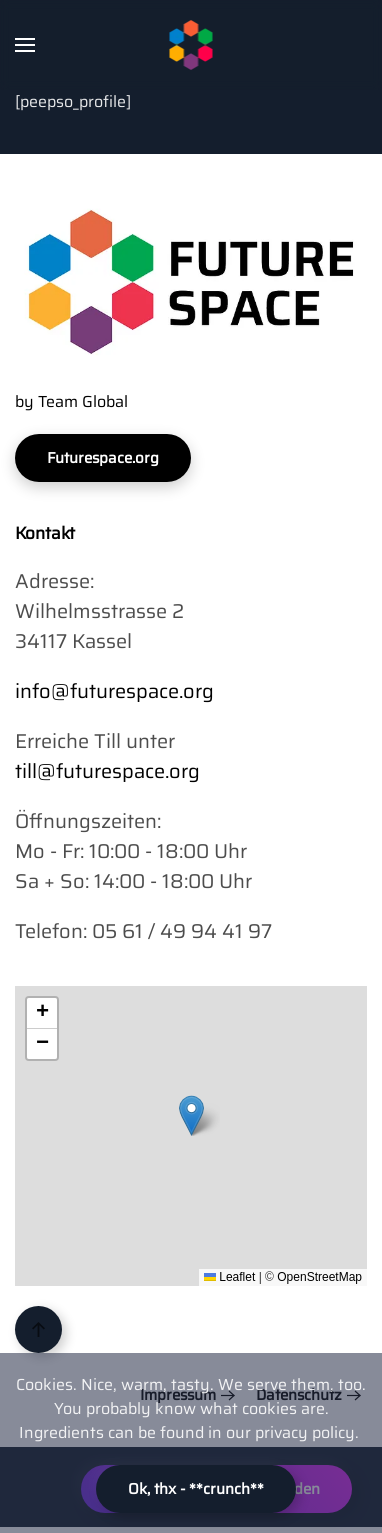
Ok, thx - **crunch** (196, 1489)
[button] (25, 45)
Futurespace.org (103, 458)
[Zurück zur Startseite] (191, 45)
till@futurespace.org (107, 771)
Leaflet (229, 1277)
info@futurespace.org (114, 691)
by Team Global (71, 401)
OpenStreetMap (319, 1277)
